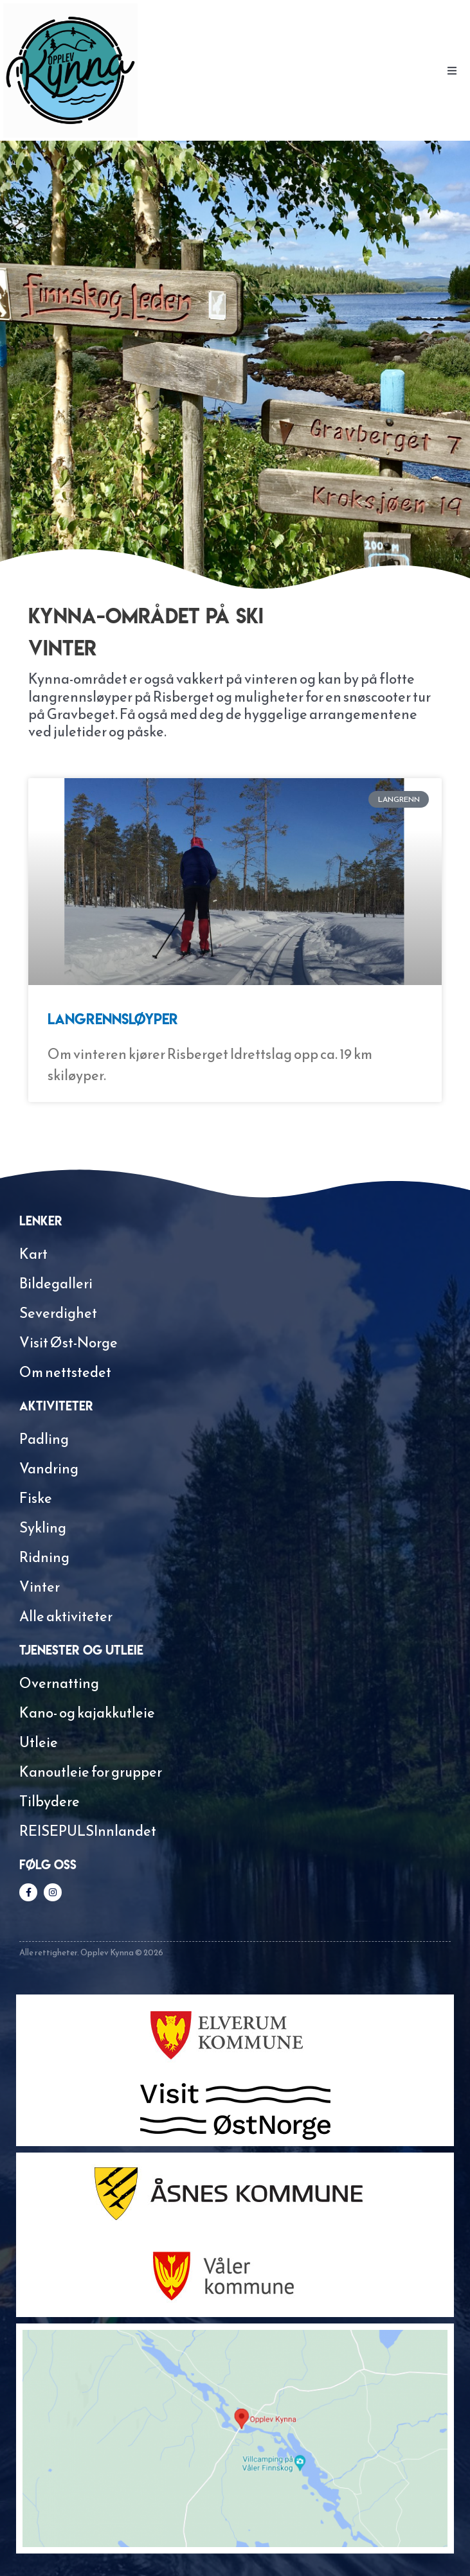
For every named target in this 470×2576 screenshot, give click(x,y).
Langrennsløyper (113, 1019)
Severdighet (58, 1313)
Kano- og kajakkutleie (87, 1712)
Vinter (39, 1586)
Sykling (42, 1527)
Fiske (35, 1498)
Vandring (48, 1468)
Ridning (44, 1557)
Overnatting (59, 1683)
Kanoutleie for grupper (90, 1771)
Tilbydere (49, 1801)
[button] (452, 70)
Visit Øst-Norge (68, 1342)
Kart (33, 1254)
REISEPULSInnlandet (87, 1831)
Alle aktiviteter (66, 1616)
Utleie (38, 1742)
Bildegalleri (56, 1283)
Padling (44, 1439)
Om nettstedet (65, 1372)
